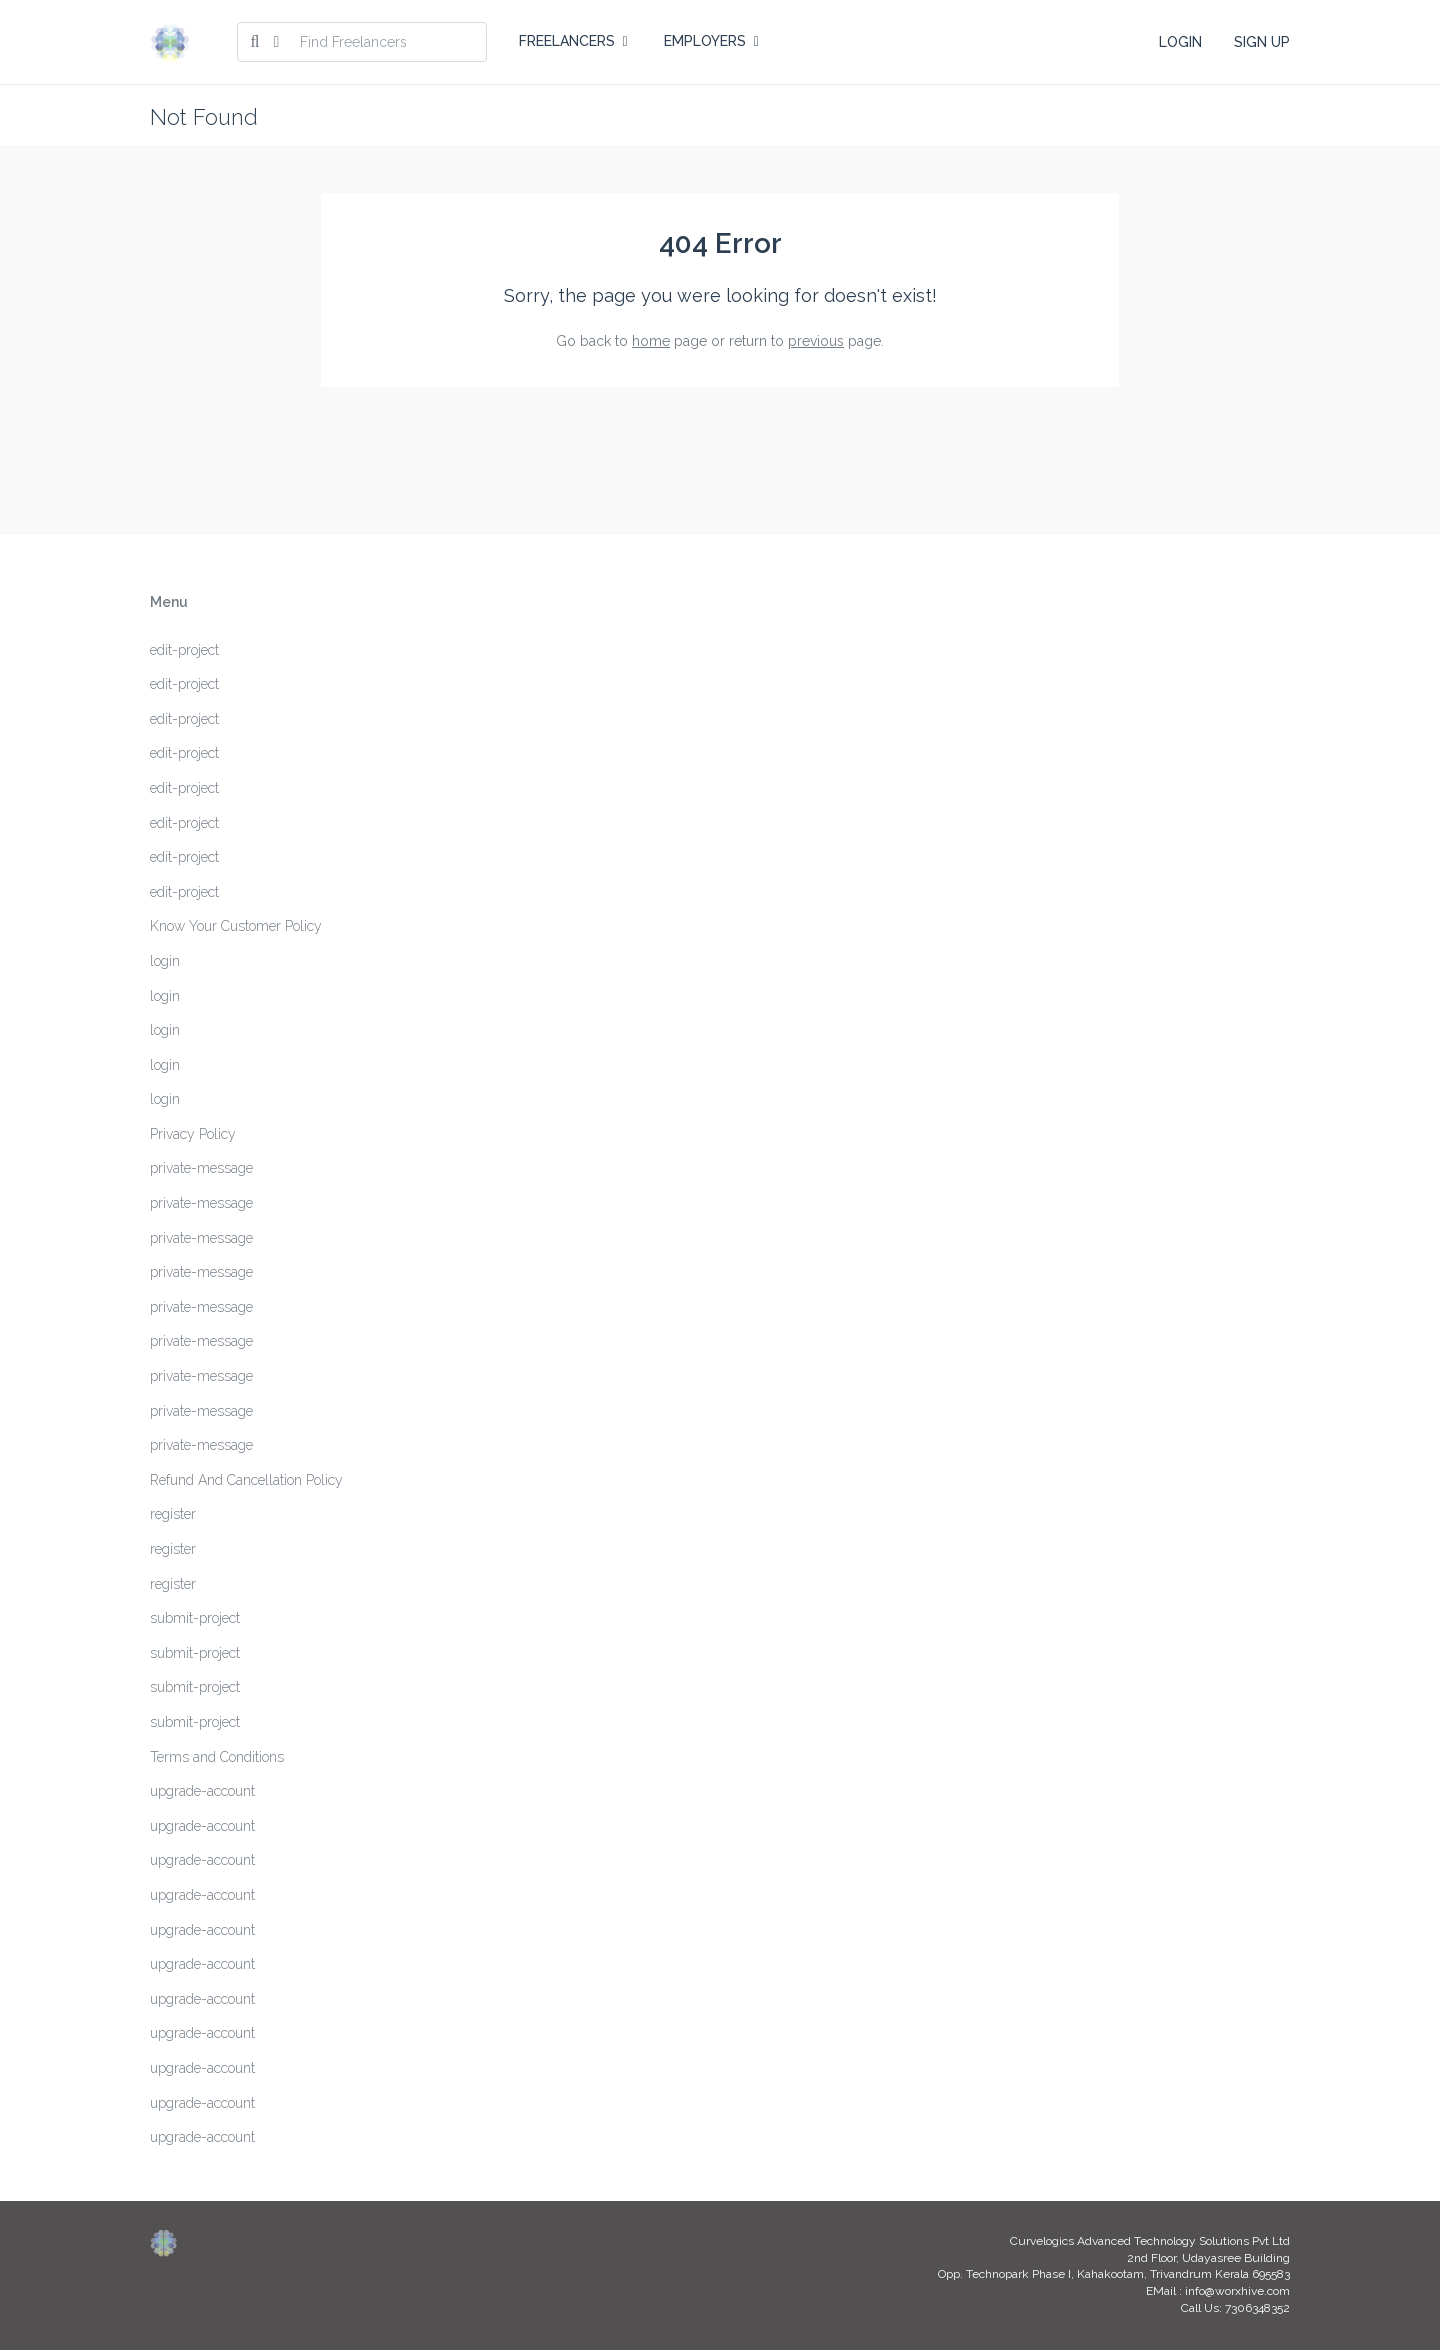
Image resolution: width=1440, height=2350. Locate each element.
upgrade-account (202, 1791)
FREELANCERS (573, 41)
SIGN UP (1262, 42)
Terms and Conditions (217, 1757)
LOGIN (1180, 42)
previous (816, 341)
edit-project (184, 650)
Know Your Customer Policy (236, 926)
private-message (201, 1168)
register (173, 1514)
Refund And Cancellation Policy (246, 1480)
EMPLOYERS (711, 41)
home (651, 341)
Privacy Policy (193, 1134)
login (165, 961)
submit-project (195, 1618)
